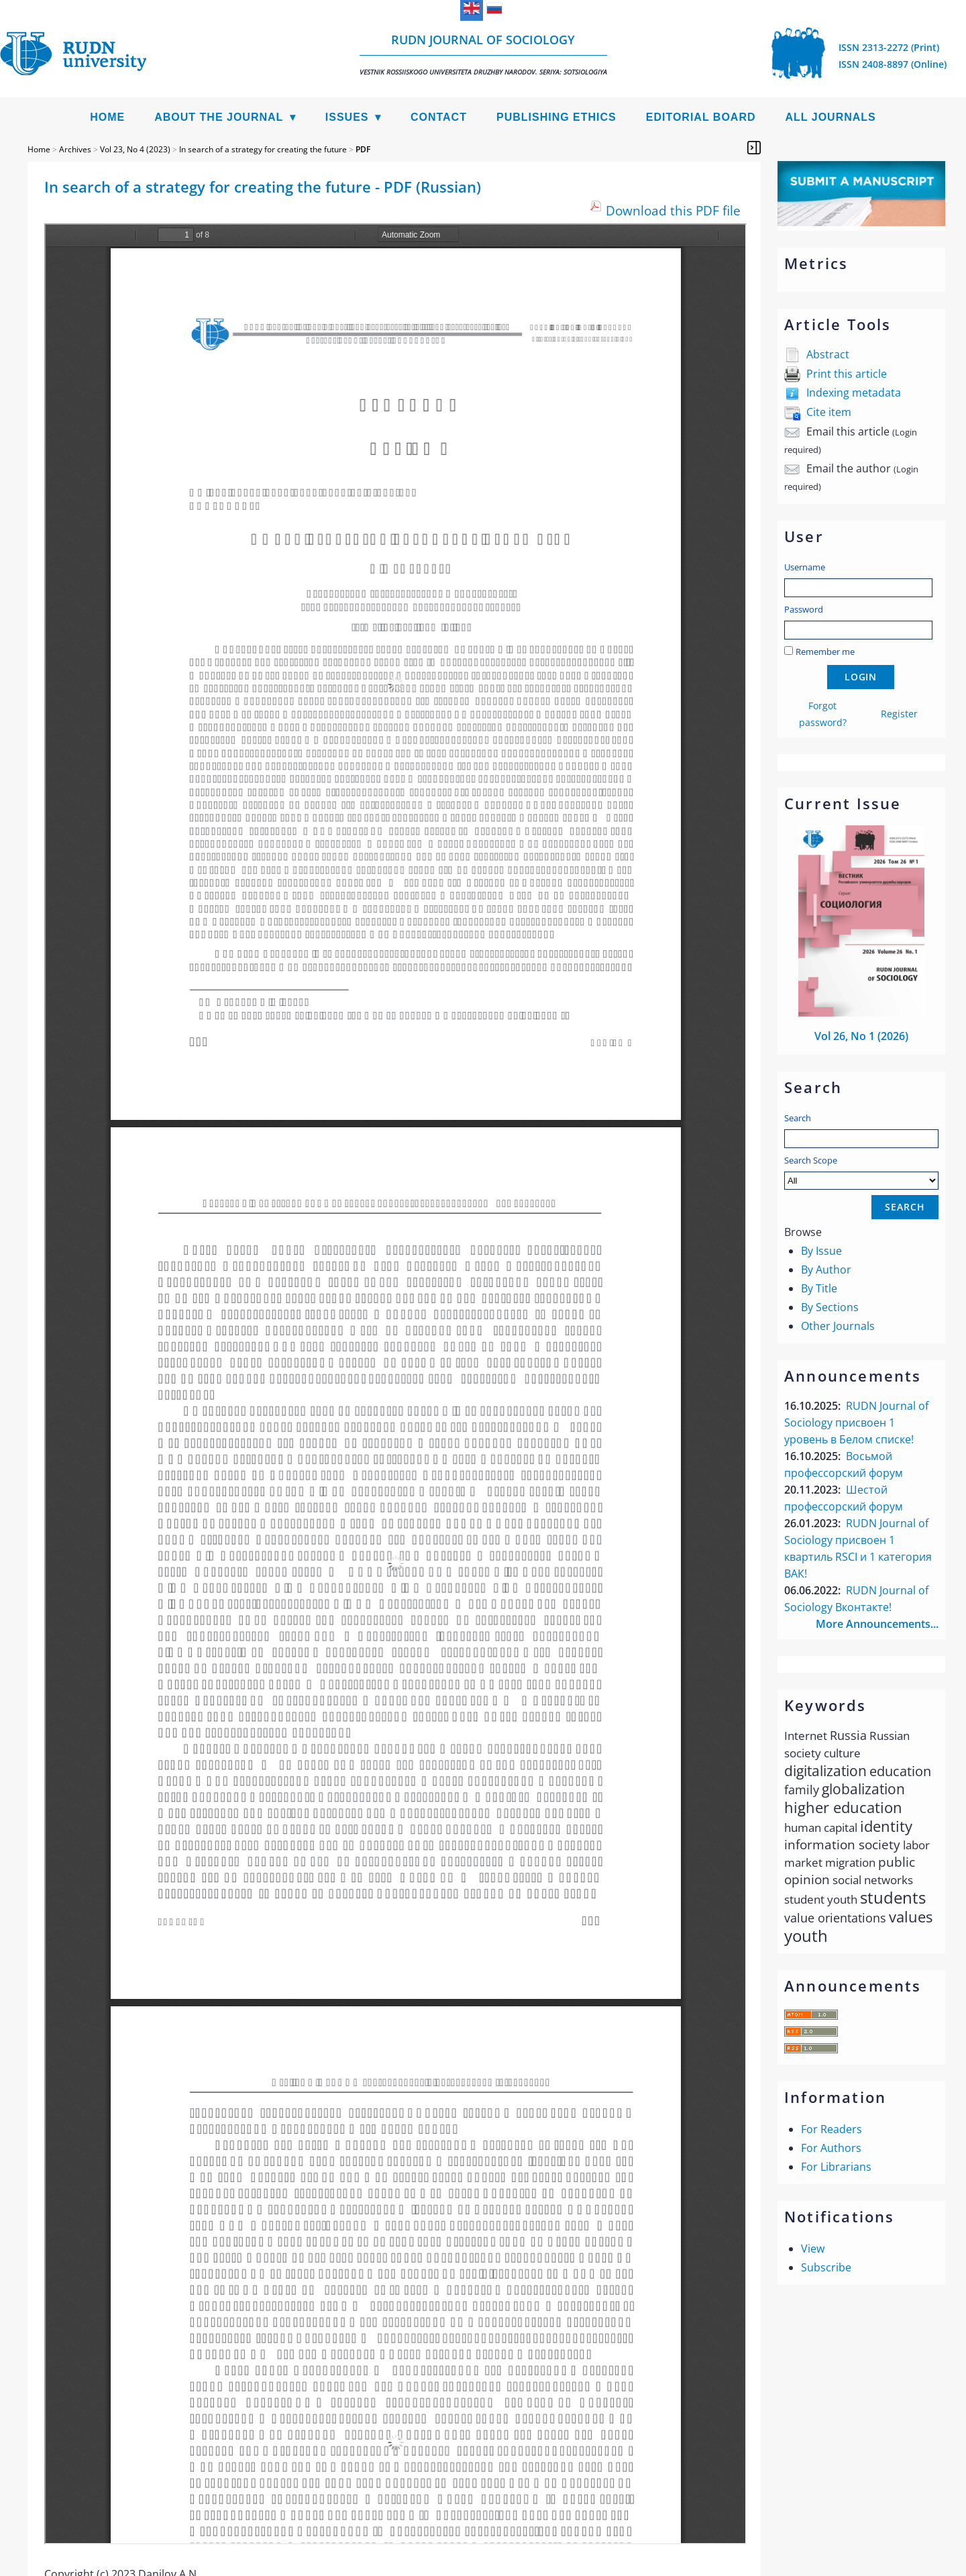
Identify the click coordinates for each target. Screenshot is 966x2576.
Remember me (825, 652)
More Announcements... (877, 1623)
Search (797, 1118)
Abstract (827, 354)
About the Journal (218, 117)
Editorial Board (701, 117)
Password (803, 609)
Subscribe (826, 2267)
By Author (826, 1269)
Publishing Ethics (556, 117)
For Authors (831, 2148)
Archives (75, 149)
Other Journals (838, 1326)
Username (804, 567)
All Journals (831, 117)
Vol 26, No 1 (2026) (861, 1036)
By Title (819, 1288)
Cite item (828, 412)
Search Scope (861, 1172)
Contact (439, 117)
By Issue (821, 1250)
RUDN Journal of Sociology (483, 54)
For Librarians (836, 2166)
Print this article (846, 373)
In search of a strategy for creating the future (263, 149)
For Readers (831, 2129)
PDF (363, 149)
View (812, 2248)
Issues (347, 117)
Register (899, 713)
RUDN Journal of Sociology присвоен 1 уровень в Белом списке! (856, 1422)
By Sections (830, 1307)
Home (107, 117)
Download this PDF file (673, 210)
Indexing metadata (853, 392)
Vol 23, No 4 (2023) (135, 149)
